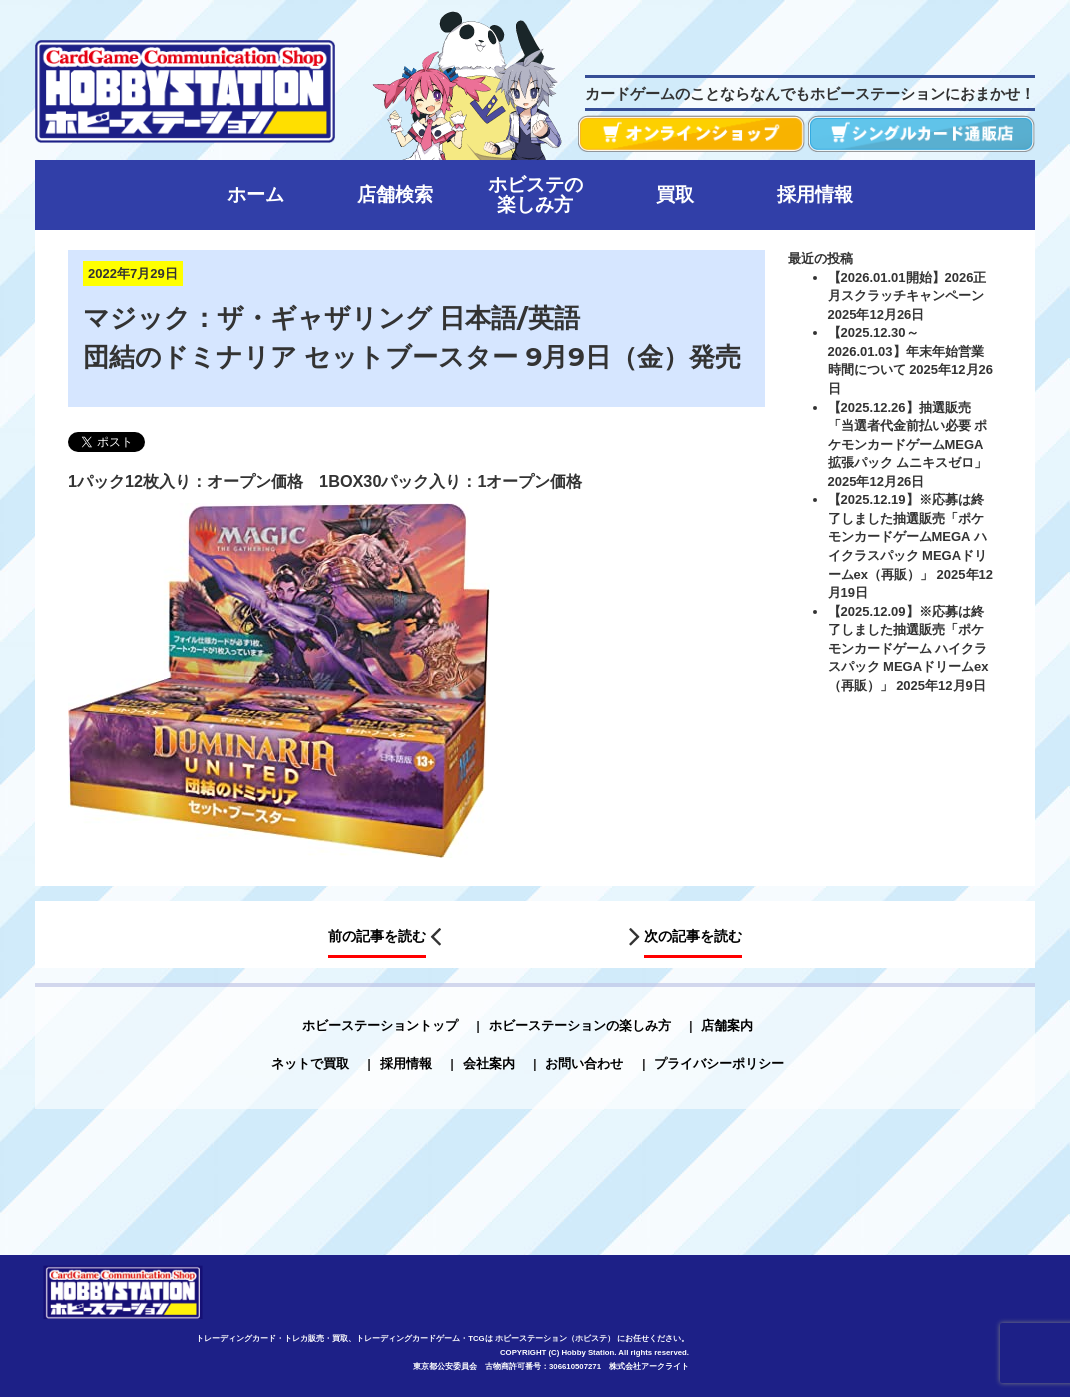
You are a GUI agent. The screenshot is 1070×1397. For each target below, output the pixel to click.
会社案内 (489, 1063)
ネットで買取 (310, 1063)
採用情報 (406, 1063)
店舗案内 (727, 1025)
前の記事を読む (377, 937)
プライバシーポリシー (719, 1063)
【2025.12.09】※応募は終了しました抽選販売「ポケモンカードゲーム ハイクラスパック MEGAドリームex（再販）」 (908, 648)
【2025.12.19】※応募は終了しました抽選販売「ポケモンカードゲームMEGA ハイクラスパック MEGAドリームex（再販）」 (908, 536)
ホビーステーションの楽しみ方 (580, 1025)
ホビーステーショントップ (380, 1025)
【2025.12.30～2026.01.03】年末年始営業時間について (906, 351)
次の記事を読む (693, 937)
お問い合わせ (584, 1063)
